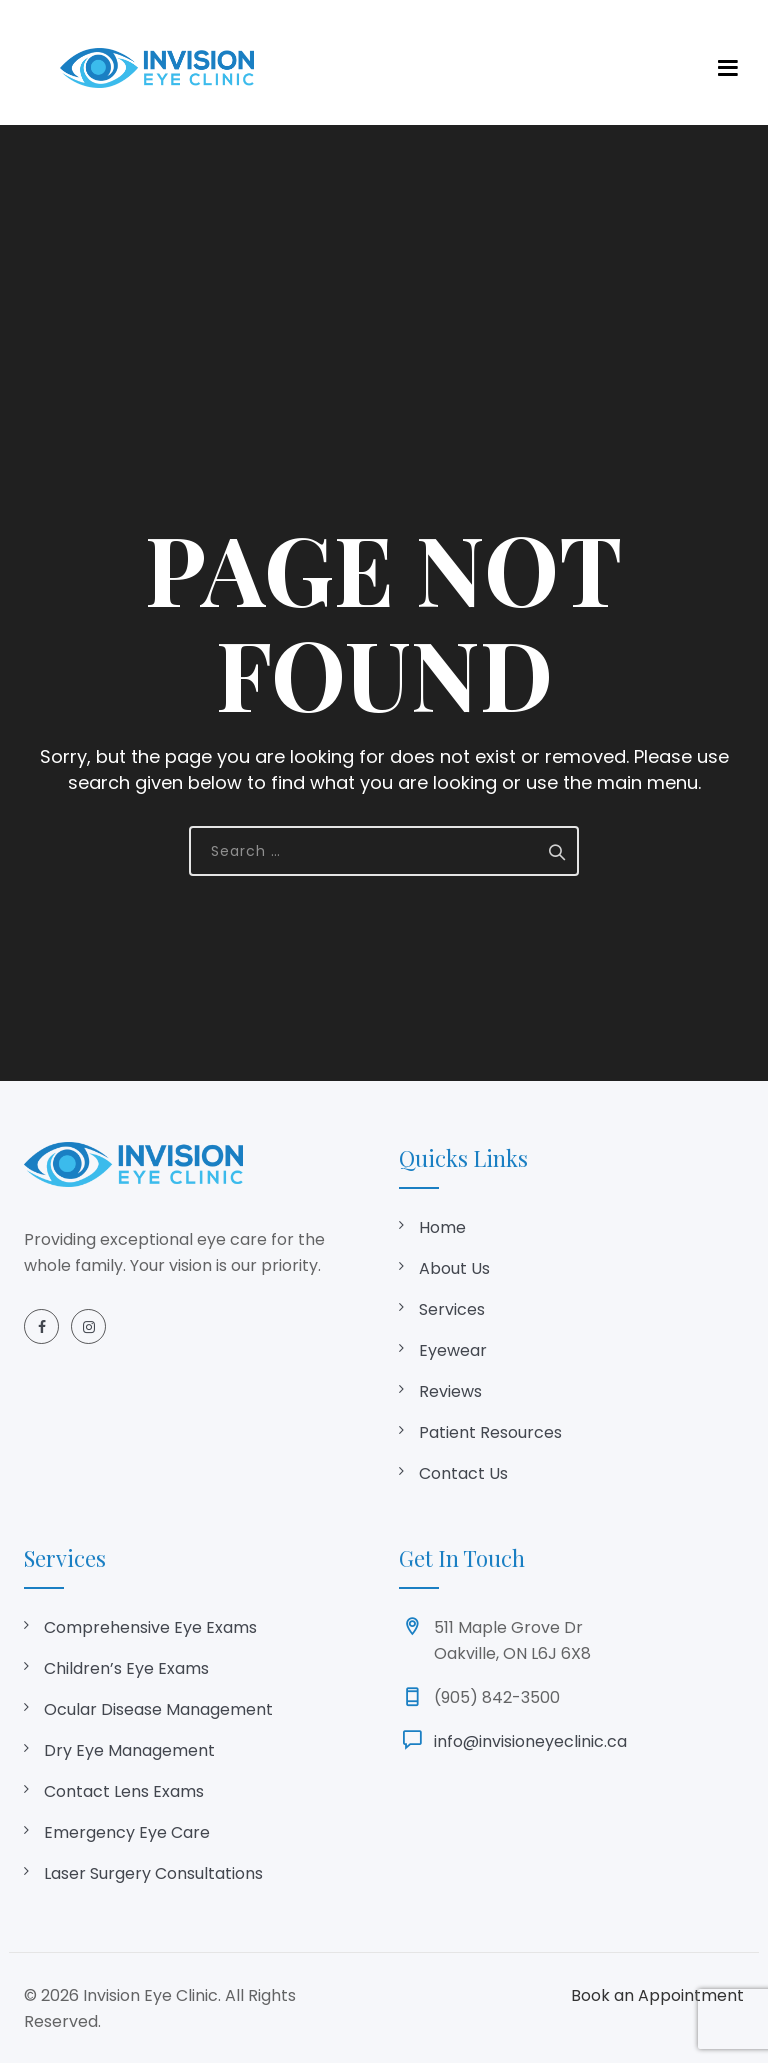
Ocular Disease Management (158, 1709)
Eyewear (453, 1350)
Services (452, 1309)
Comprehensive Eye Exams (150, 1627)
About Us (454, 1268)
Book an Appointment (657, 1995)
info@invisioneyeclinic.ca (530, 1741)
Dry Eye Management (129, 1750)
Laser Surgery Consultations (153, 1873)
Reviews (450, 1391)
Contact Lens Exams (124, 1791)
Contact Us (463, 1473)
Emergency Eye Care (127, 1832)
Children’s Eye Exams (126, 1668)
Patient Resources (490, 1432)
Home (442, 1227)
